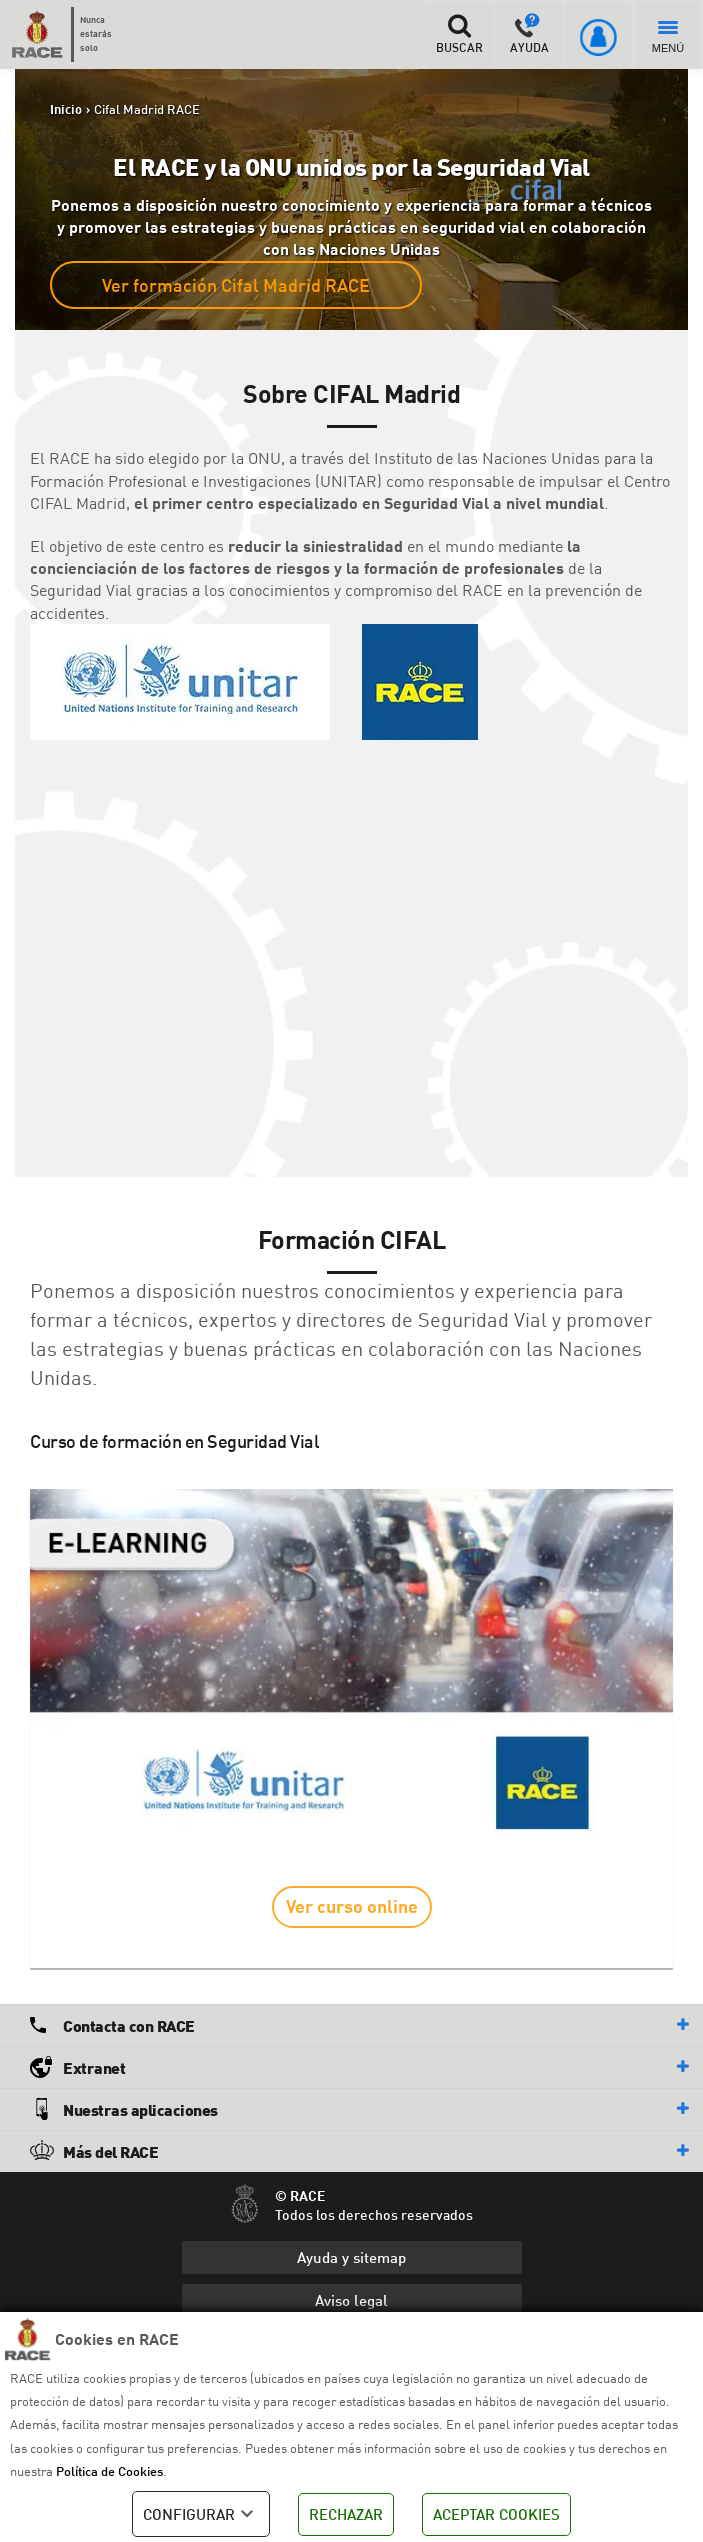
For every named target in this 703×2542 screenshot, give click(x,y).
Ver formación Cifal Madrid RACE (236, 285)
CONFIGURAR (201, 2514)
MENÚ (668, 37)
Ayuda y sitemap (351, 2257)
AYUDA (529, 34)
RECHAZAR (346, 2514)
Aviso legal (351, 2300)
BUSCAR (459, 34)
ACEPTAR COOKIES (496, 2514)
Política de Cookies (109, 2471)
